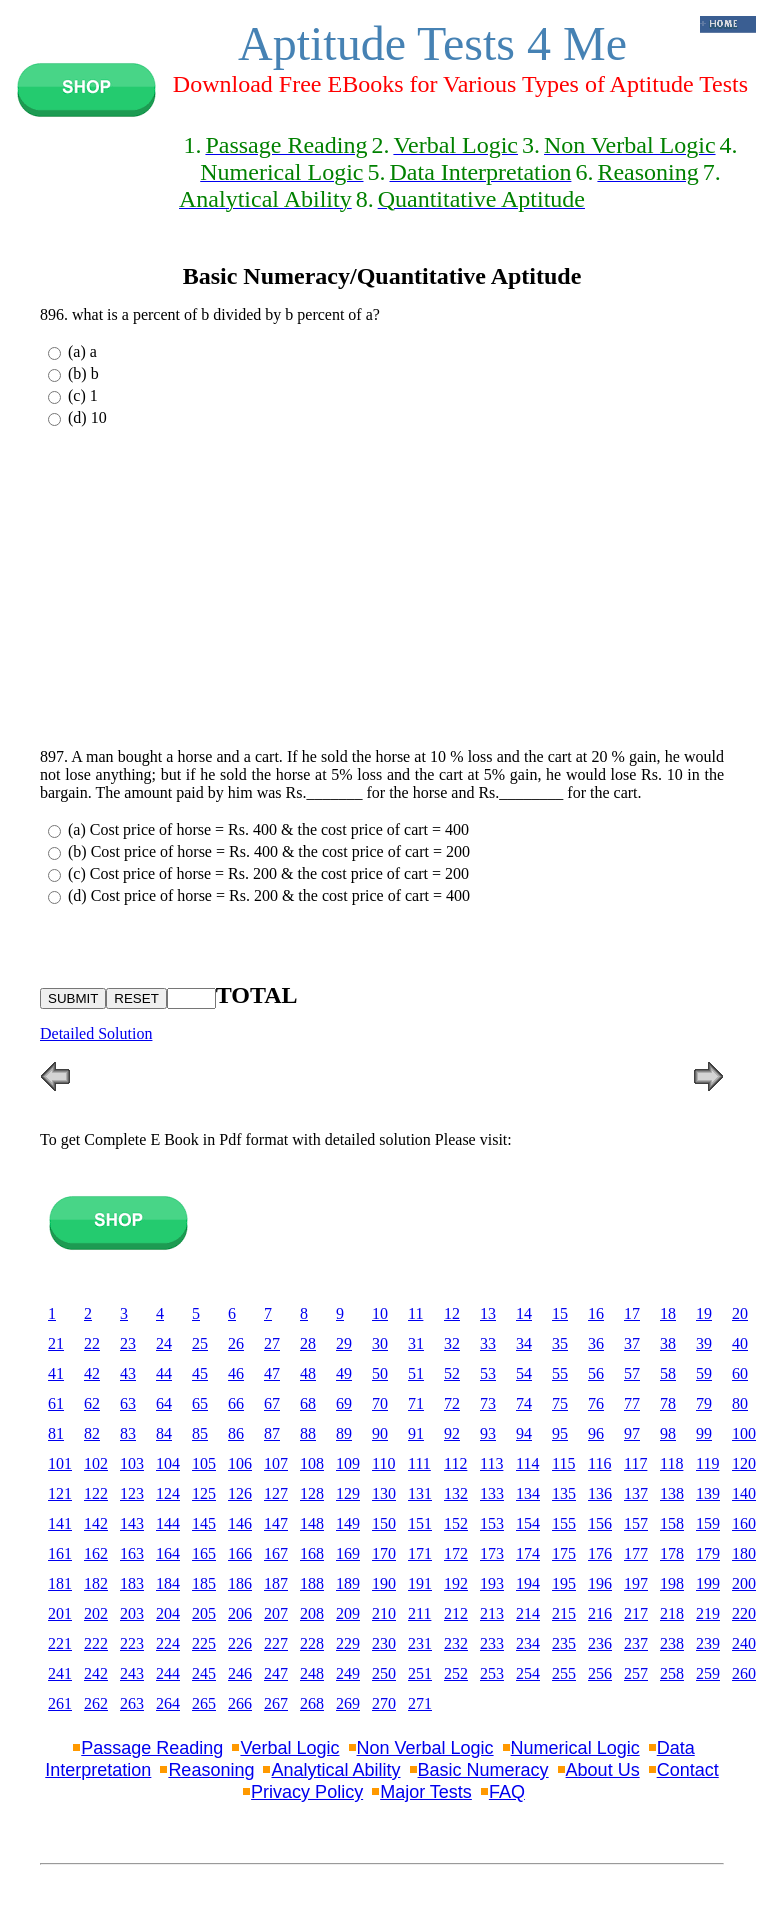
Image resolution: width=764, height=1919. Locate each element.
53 (488, 1373)
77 (632, 1403)
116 (599, 1463)
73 (488, 1403)
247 (276, 1673)
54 (524, 1373)
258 (672, 1673)
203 (132, 1613)
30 (380, 1343)
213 (492, 1613)
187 (276, 1583)
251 (420, 1673)
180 (744, 1553)
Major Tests (426, 1792)
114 (527, 1463)
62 (92, 1403)
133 (492, 1493)
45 (200, 1373)
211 (419, 1613)
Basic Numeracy (483, 1770)
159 (708, 1523)
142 (96, 1523)
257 (636, 1673)
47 (272, 1373)
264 (168, 1703)
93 (488, 1433)
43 (128, 1373)
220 (744, 1613)
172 (456, 1553)
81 (56, 1433)
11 (415, 1313)
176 (600, 1553)
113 (491, 1463)
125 (204, 1493)
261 (60, 1703)
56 (596, 1373)
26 (236, 1343)
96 (596, 1433)
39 (704, 1343)
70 (380, 1403)
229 (348, 1643)
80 (740, 1403)
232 (456, 1643)
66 (236, 1403)
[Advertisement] (382, 592)
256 (600, 1673)
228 (312, 1643)
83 (128, 1433)
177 (636, 1553)
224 (168, 1643)
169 (348, 1553)
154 (528, 1523)
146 (240, 1523)
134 (528, 1493)
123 (132, 1493)
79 (704, 1403)
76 (596, 1403)
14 (524, 1313)
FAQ (507, 1792)
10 (380, 1313)
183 (132, 1583)
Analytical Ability (335, 1770)
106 (240, 1463)
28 (308, 1343)
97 (632, 1433)
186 (240, 1583)
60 (740, 1373)
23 (128, 1343)
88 (308, 1433)
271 (420, 1703)
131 (420, 1493)
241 (60, 1673)
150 (384, 1523)
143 (132, 1523)
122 (96, 1493)
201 (60, 1613)
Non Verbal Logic (425, 1748)
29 (344, 1343)
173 (492, 1553)
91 (416, 1433)
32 (452, 1343)
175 (564, 1553)
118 (671, 1463)
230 (384, 1643)
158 (672, 1523)
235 (564, 1643)
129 (348, 1493)
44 (164, 1373)
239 (708, 1643)
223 (132, 1643)
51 (416, 1373)
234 (528, 1643)
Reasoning (211, 1770)
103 (132, 1463)
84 (164, 1433)
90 (380, 1433)
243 (132, 1673)
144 (168, 1523)
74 (524, 1403)
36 (596, 1343)
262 (96, 1703)
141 (60, 1523)
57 (632, 1373)
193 (492, 1583)
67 (272, 1403)
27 (272, 1343)
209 (348, 1613)
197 (636, 1583)
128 (312, 1493)
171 (420, 1553)
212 (456, 1613)
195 (564, 1583)
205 (204, 1613)
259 (708, 1673)
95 (560, 1433)
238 (672, 1643)
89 (344, 1433)
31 (416, 1343)
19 (704, 1313)
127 (276, 1493)
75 (560, 1403)
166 (240, 1553)
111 (419, 1463)
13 (488, 1313)
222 (96, 1643)
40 (740, 1343)
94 (524, 1433)
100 (744, 1433)
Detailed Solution (96, 1033)
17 (632, 1313)
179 (708, 1553)
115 (563, 1463)
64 (164, 1403)
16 (596, 1313)
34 (524, 1343)
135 (564, 1493)
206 (240, 1613)
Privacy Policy (307, 1792)
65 (200, 1403)
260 (744, 1673)
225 (204, 1643)
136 (600, 1493)
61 (56, 1403)
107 (276, 1463)
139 (708, 1493)
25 (200, 1343)
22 (92, 1343)
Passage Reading (152, 1748)
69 (344, 1403)
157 (636, 1523)
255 (564, 1673)
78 (668, 1403)
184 (168, 1583)
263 (132, 1703)
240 (744, 1643)
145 (204, 1523)
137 (636, 1493)
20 (740, 1313)
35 (560, 1343)
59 (704, 1373)
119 (707, 1463)
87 (272, 1433)
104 (168, 1463)
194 (528, 1583)
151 (420, 1523)
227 (276, 1643)
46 (236, 1373)
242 (96, 1673)
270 (384, 1703)
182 (96, 1583)
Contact (688, 1770)
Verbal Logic (289, 1748)
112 (455, 1463)
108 (312, 1463)
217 (636, 1613)
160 (744, 1523)
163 (132, 1553)
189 (348, 1583)
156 (600, 1523)
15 (560, 1313)
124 (168, 1493)
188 (312, 1583)
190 (384, 1583)
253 (492, 1673)
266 (240, 1703)
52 (452, 1373)
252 (456, 1673)
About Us (603, 1770)
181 (60, 1583)
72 (452, 1403)
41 (56, 1373)
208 (312, 1613)
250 (384, 1673)
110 (383, 1463)
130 (384, 1493)
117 (635, 1463)
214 (528, 1613)
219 (708, 1613)
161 (60, 1553)
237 (636, 1643)
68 (308, 1403)
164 (168, 1553)
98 (668, 1433)
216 (600, 1613)
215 (564, 1613)
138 (672, 1493)
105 (204, 1463)
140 (744, 1493)
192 (456, 1583)
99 (704, 1433)
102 (96, 1463)
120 (744, 1463)
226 (240, 1643)
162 (96, 1553)
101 (60, 1463)
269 (348, 1703)
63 (128, 1403)
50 (380, 1373)
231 (420, 1643)
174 (528, 1553)
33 (488, 1343)
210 (384, 1613)
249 (348, 1673)
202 (96, 1613)
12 (452, 1313)
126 (240, 1493)
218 (672, 1613)
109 (348, 1463)
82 (92, 1433)
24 (164, 1343)
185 (204, 1583)
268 (312, 1703)
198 (672, 1583)
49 (344, 1373)
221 (60, 1643)
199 (708, 1583)
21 (56, 1343)
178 (672, 1553)
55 (560, 1373)
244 (168, 1673)
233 (492, 1643)
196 (600, 1583)
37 (632, 1343)
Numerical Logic (575, 1748)
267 (276, 1703)
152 (456, 1523)
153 (492, 1523)
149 (348, 1523)
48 (308, 1373)
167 (276, 1553)
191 (420, 1583)
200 (744, 1583)
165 (204, 1553)
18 (668, 1313)
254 (528, 1673)
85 (200, 1433)
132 (456, 1493)
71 (416, 1403)
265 (204, 1703)
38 (668, 1343)
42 (92, 1373)
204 (168, 1613)
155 (564, 1523)
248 (312, 1673)
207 (276, 1613)
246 (240, 1673)
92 (452, 1433)
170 (384, 1553)
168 (312, 1553)
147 (276, 1523)
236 (600, 1643)
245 (204, 1673)
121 (60, 1493)
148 (312, 1523)
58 (668, 1373)
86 (236, 1433)
